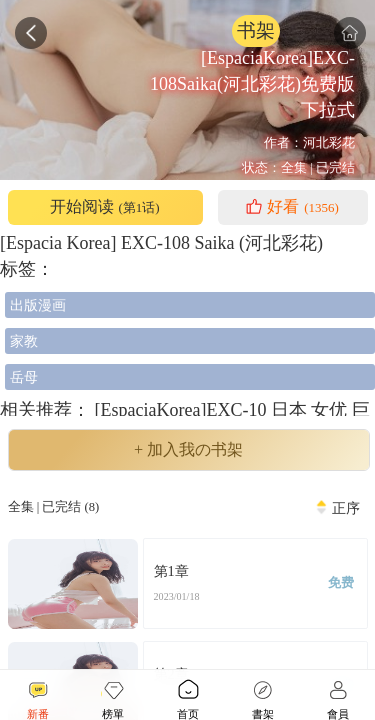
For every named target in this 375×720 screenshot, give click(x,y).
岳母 (24, 377)
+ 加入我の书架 (188, 450)
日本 (291, 410)
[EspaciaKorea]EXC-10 (180, 410)
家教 (24, 341)
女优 (331, 410)
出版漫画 (38, 305)
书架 (256, 30)
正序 (346, 508)
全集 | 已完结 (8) (54, 507)
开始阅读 (104, 207)
